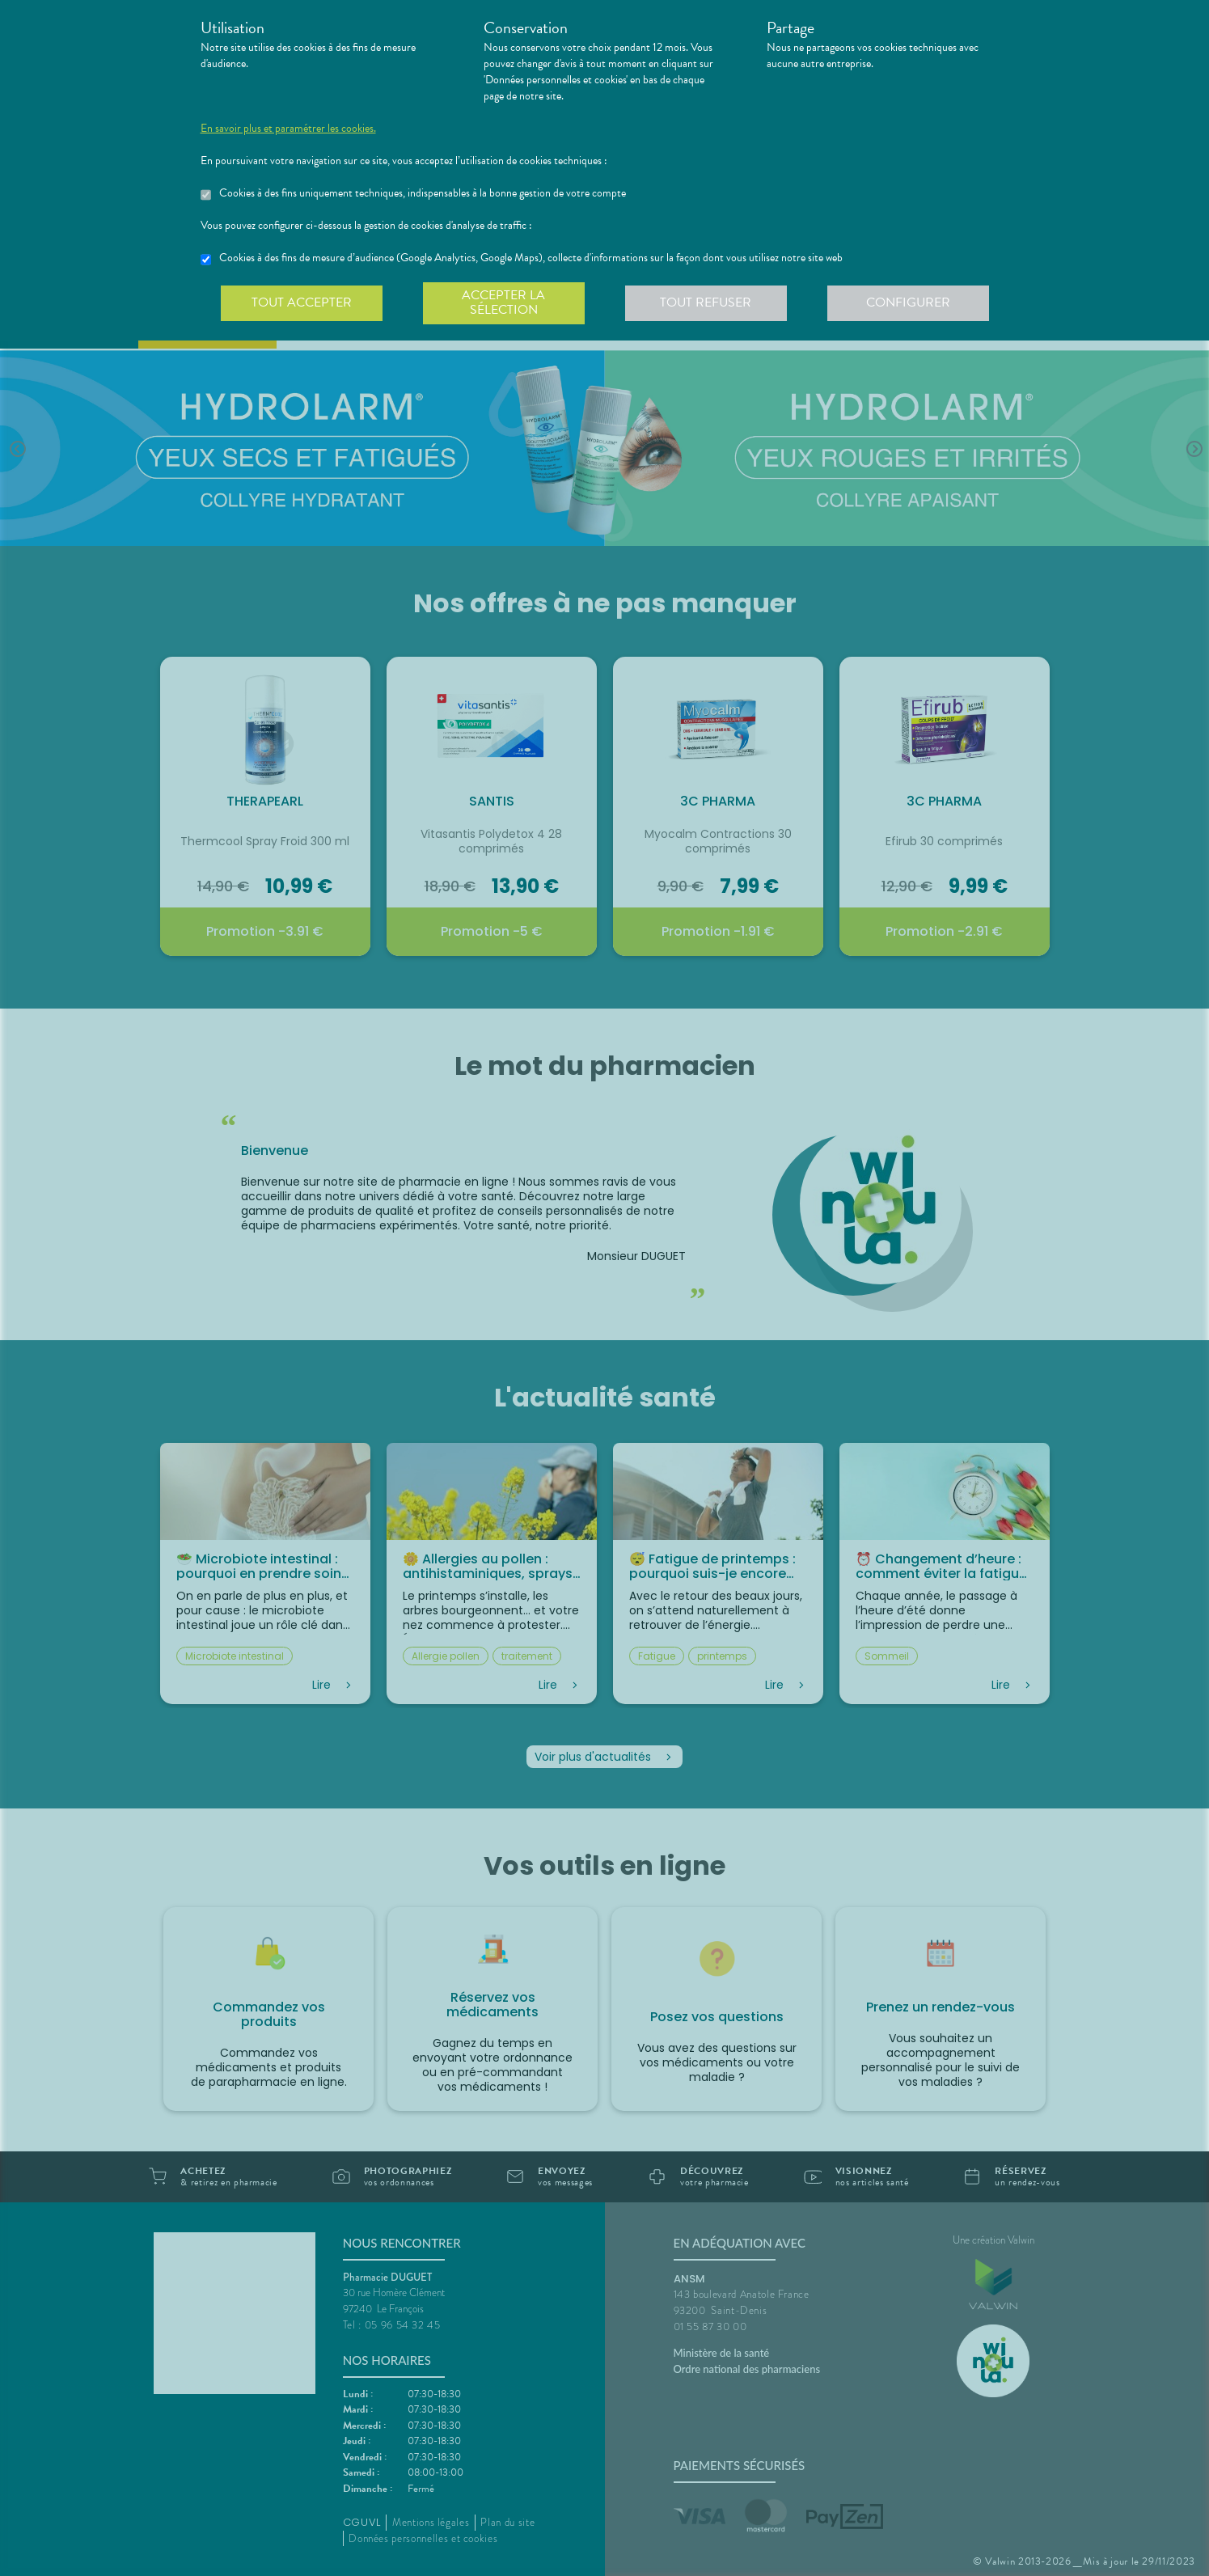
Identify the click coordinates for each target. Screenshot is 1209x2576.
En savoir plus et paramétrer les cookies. (288, 129)
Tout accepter (302, 302)
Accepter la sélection (503, 302)
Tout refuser (705, 302)
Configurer (908, 302)
